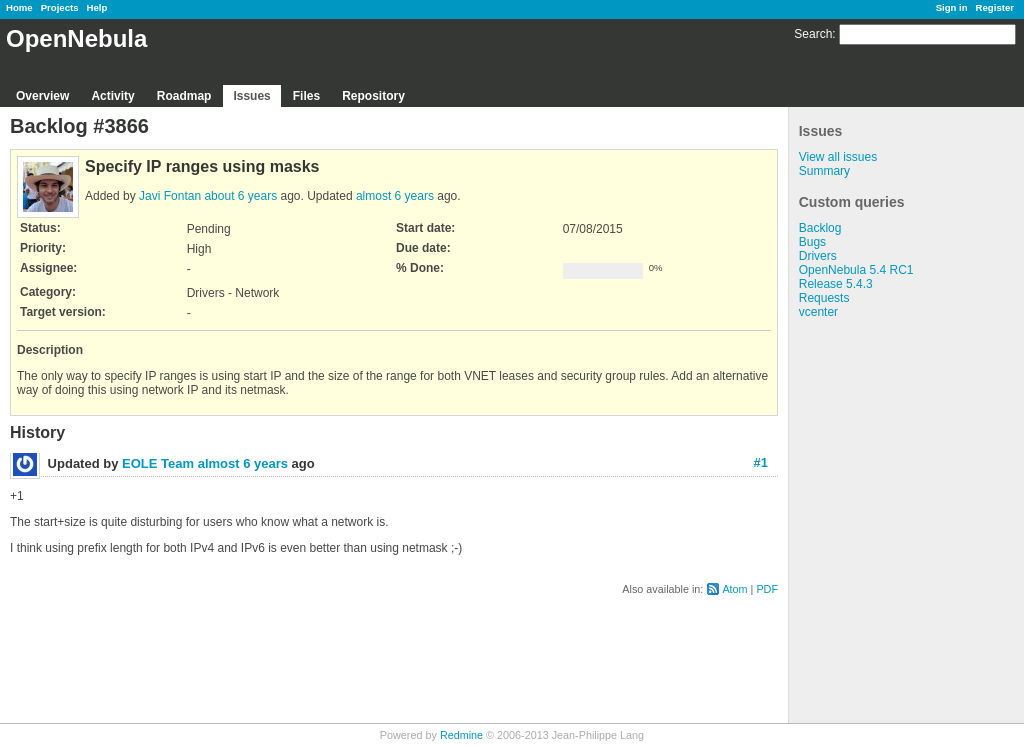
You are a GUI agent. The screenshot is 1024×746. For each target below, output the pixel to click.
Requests (824, 298)
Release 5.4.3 (836, 284)
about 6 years (240, 196)
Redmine (461, 735)
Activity (112, 96)
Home (19, 7)
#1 (761, 462)
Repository (373, 96)
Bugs (812, 242)
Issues (251, 96)
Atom (734, 589)
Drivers (818, 256)
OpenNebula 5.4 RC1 (856, 270)
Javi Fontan (170, 196)
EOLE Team (158, 463)
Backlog (820, 228)
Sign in (952, 7)
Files (306, 96)
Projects (60, 7)
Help (97, 7)
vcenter (818, 312)
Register (995, 7)
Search (813, 34)
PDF (767, 589)
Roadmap (184, 96)
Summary (824, 171)
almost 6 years (395, 196)
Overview (42, 96)
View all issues (838, 157)
